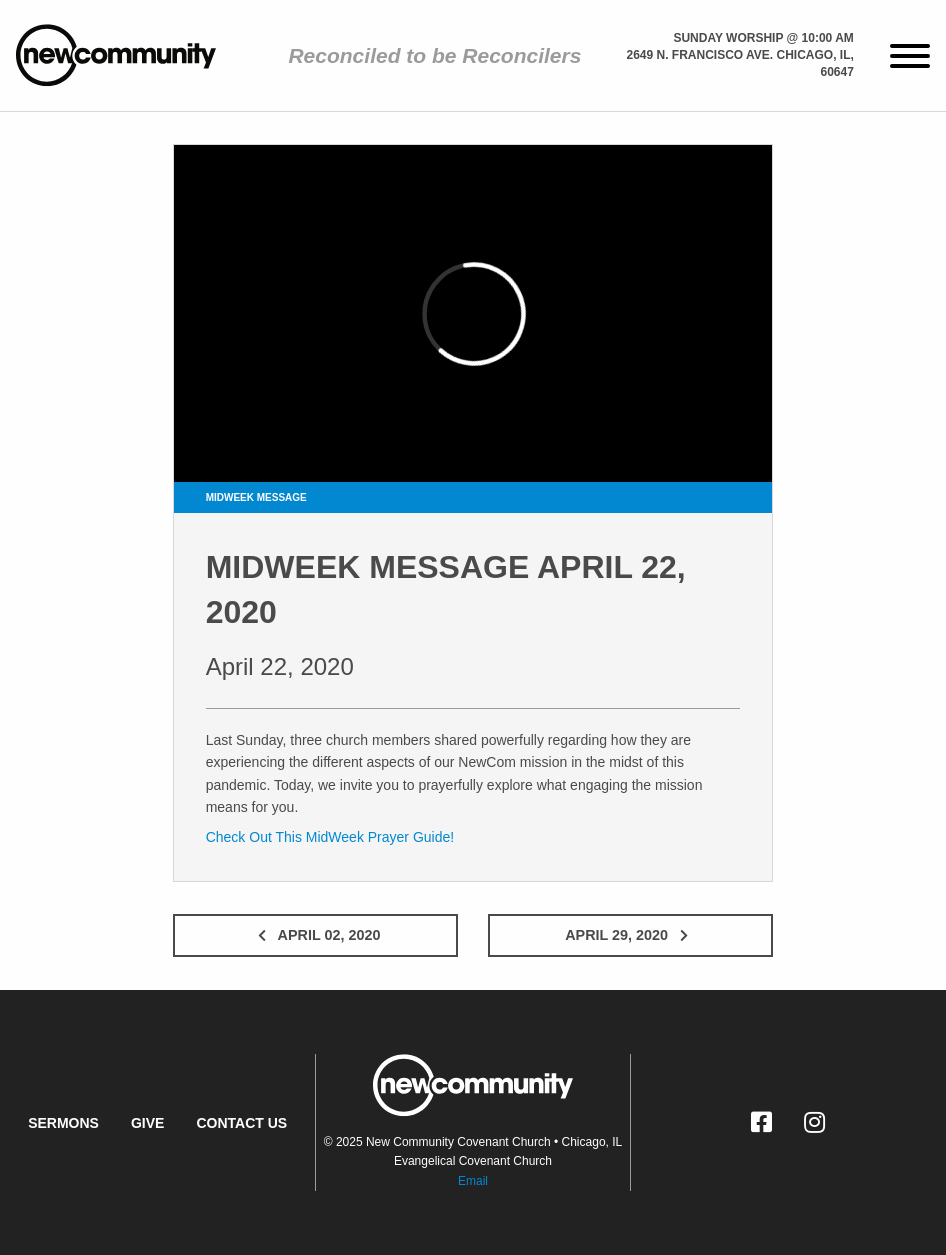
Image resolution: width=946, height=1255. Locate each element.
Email (473, 1181)
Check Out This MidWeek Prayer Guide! (330, 837)
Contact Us (241, 1123)
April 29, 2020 (630, 935)
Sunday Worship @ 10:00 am (763, 38)
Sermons (63, 1123)
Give (147, 1123)
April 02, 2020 (315, 935)
